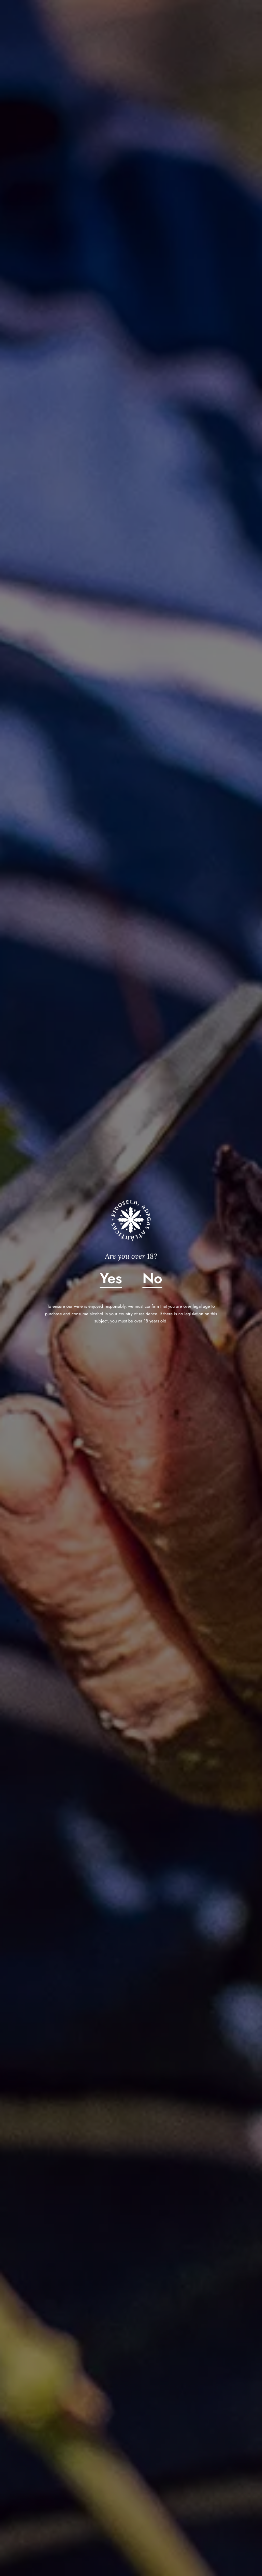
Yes (111, 1278)
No (152, 1278)
